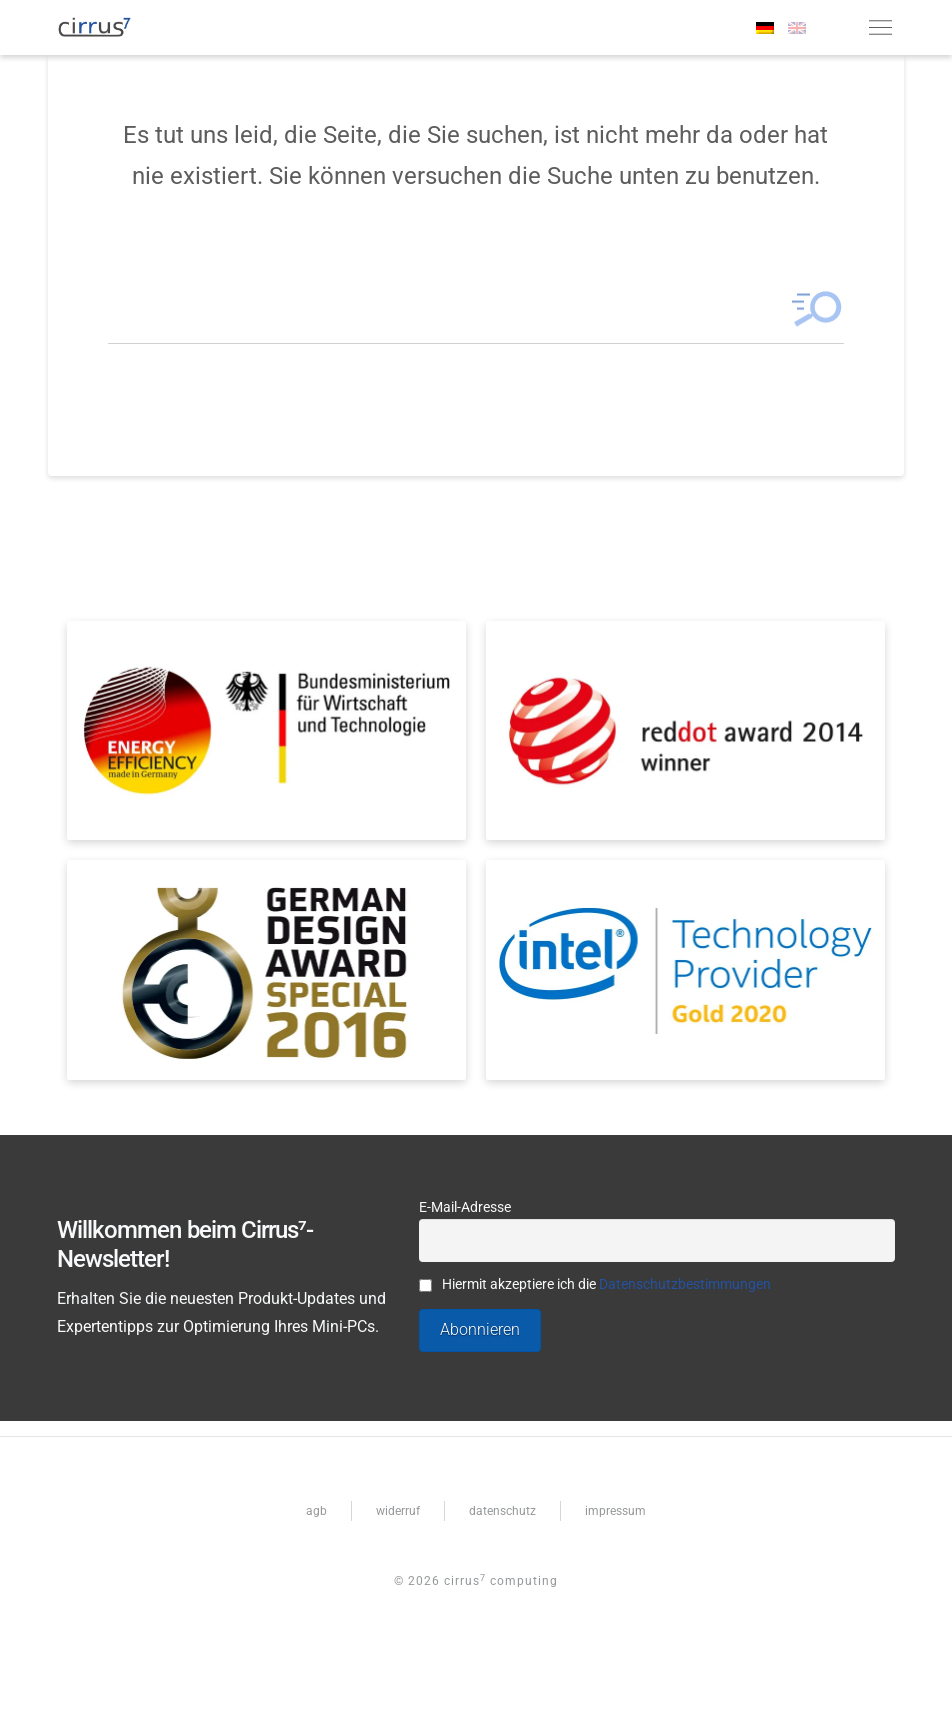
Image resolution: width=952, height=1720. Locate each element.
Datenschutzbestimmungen (685, 1284)
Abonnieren (480, 1329)
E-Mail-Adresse (465, 1207)
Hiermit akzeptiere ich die (595, 1284)
